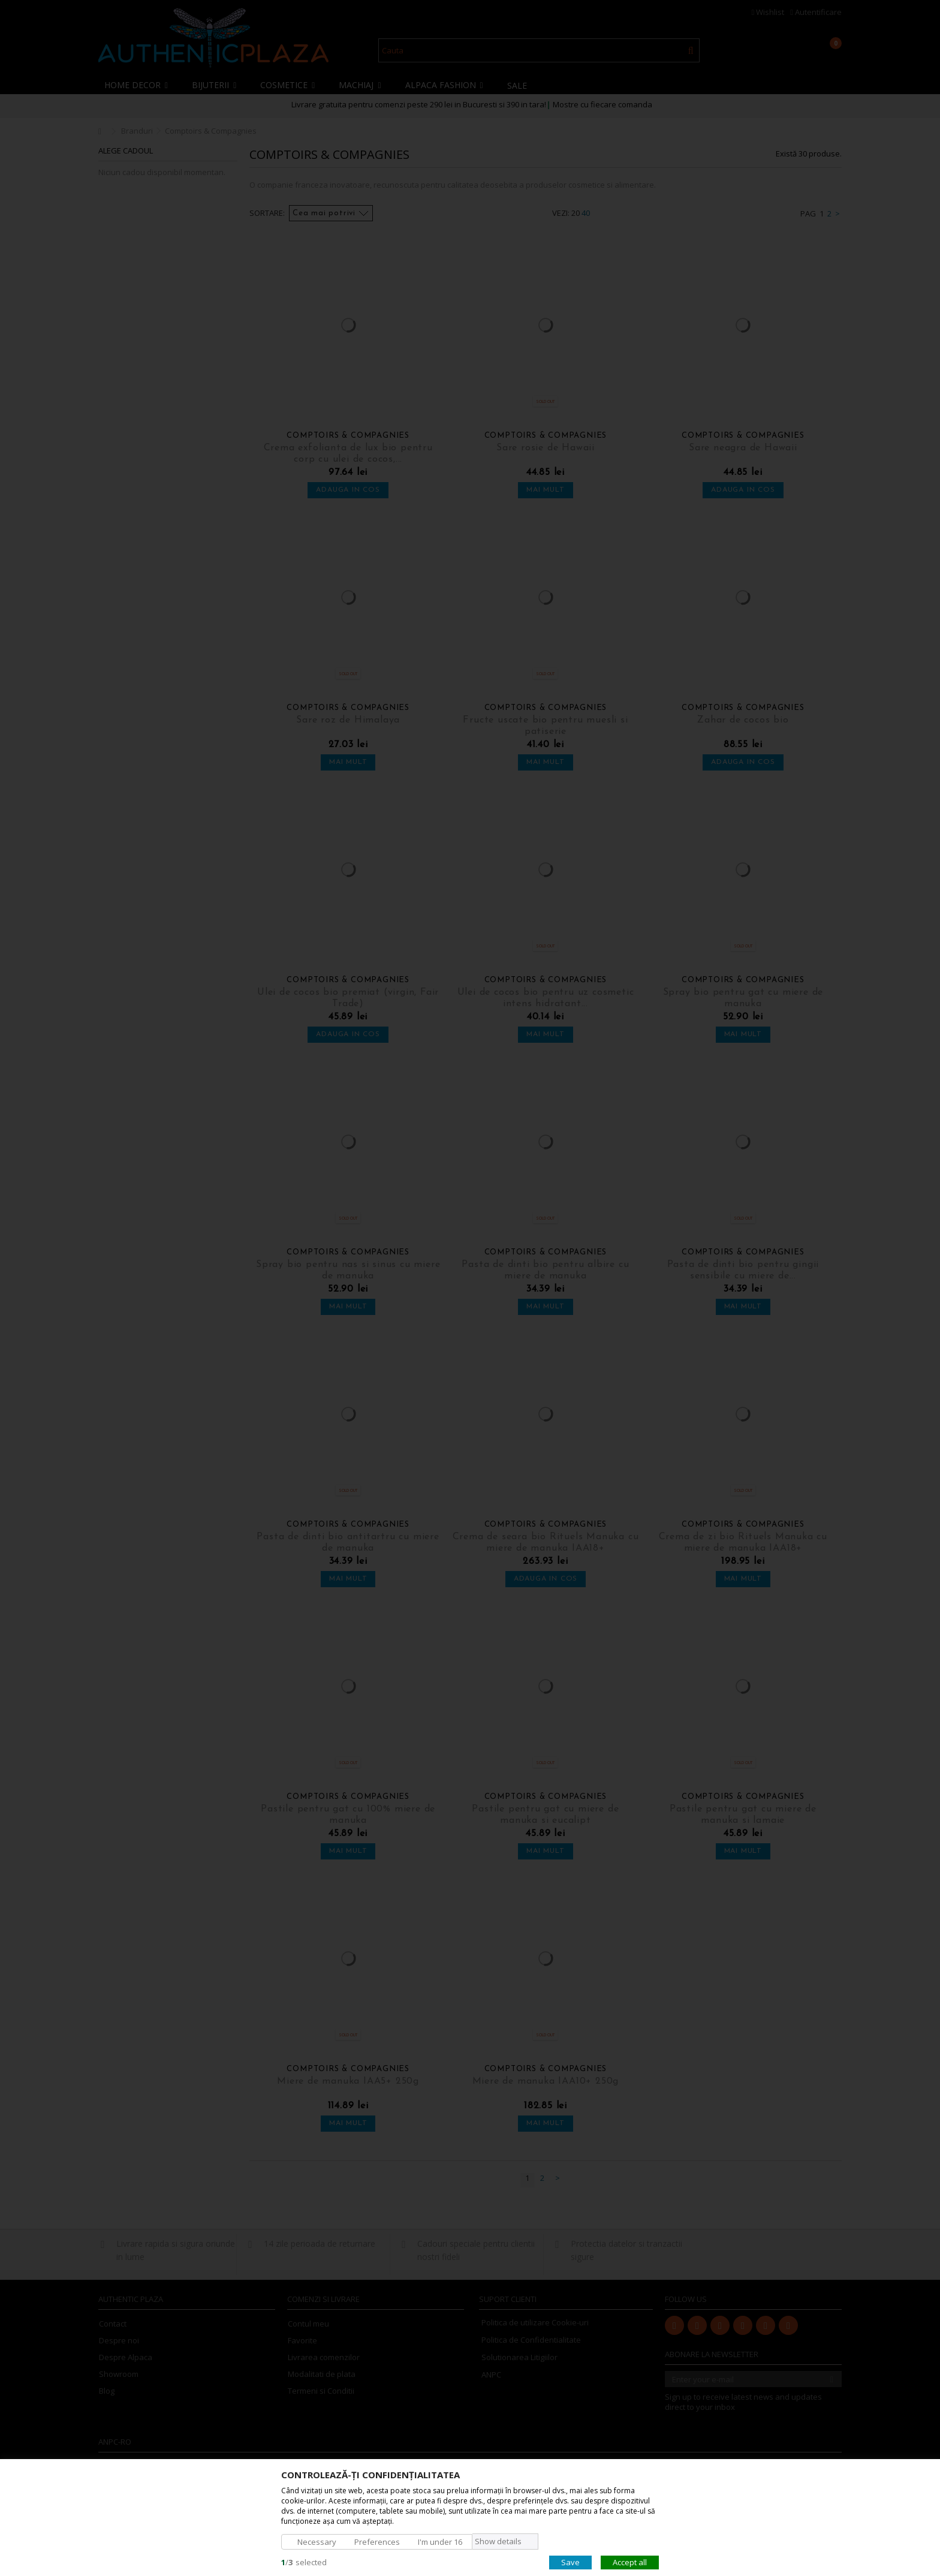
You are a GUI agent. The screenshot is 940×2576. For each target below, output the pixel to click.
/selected (304, 2561)
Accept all (630, 2561)
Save (570, 2561)
